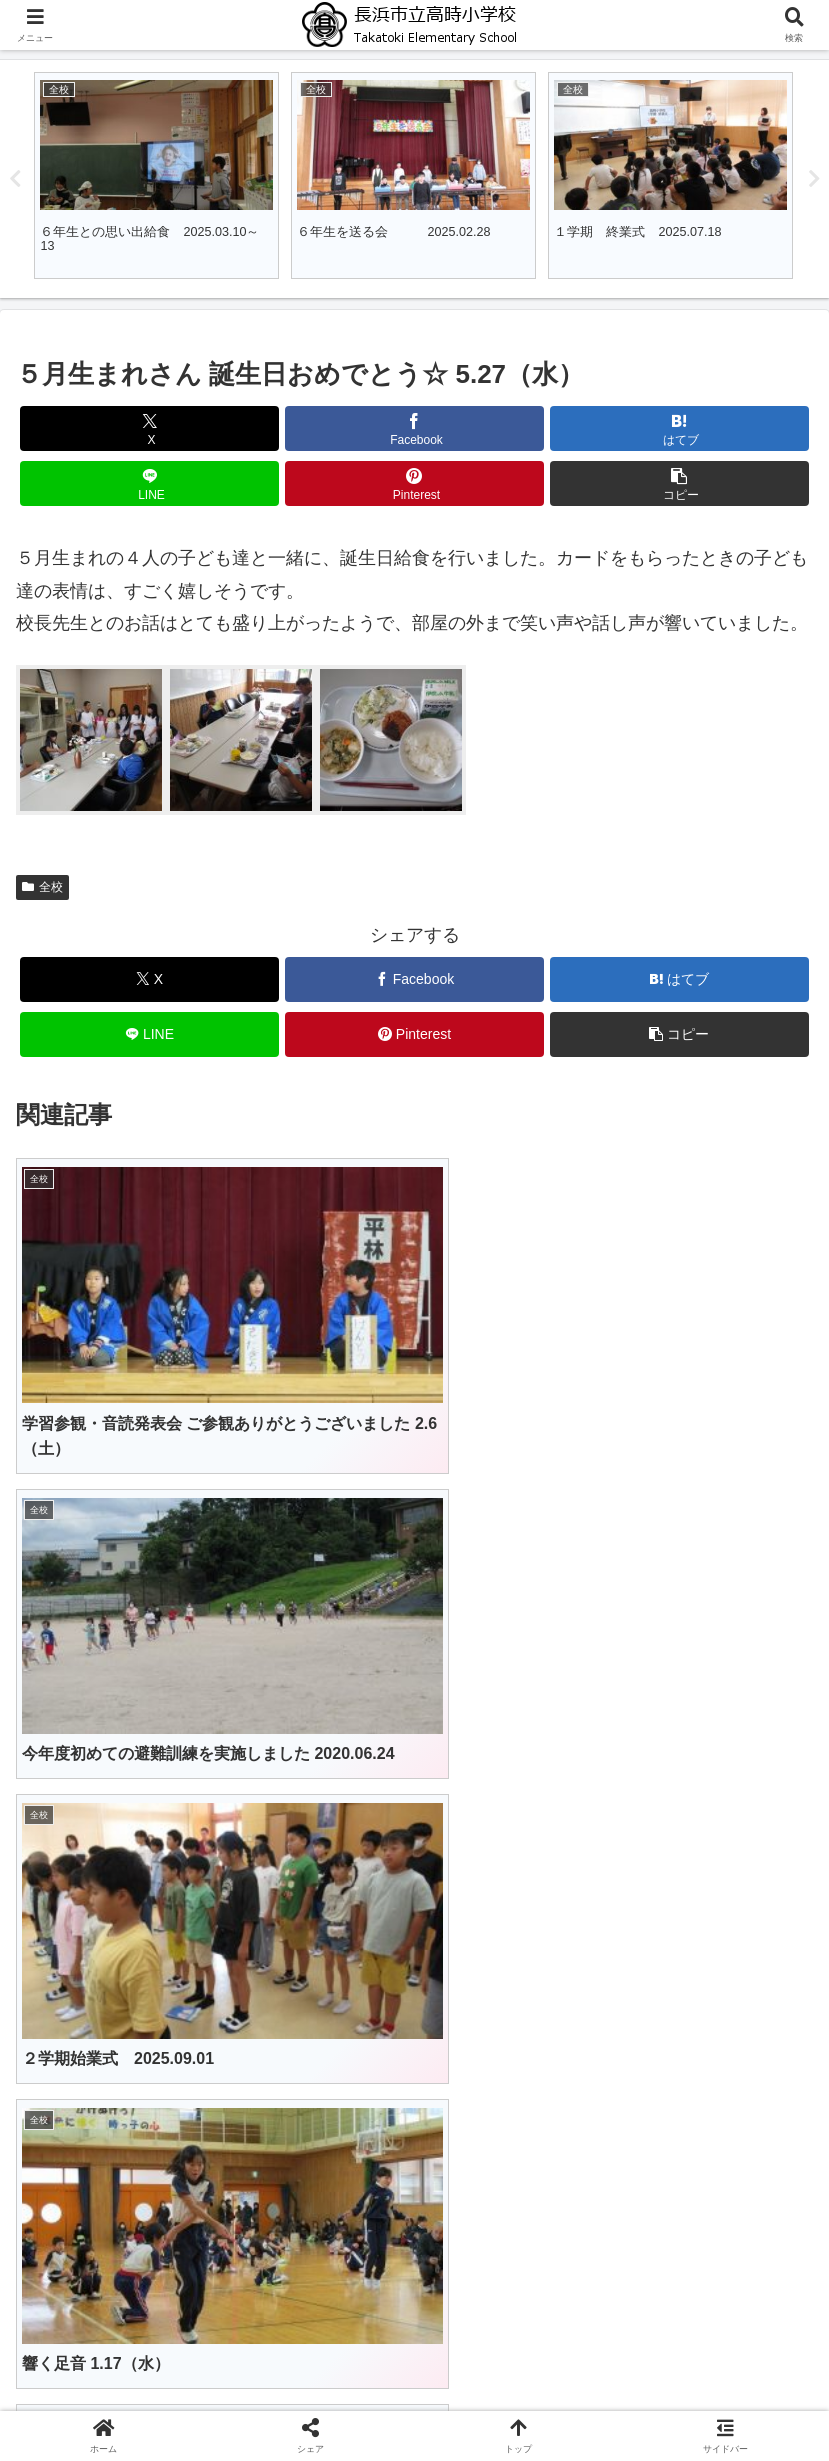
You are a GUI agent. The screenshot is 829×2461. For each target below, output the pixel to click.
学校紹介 (415, 2368)
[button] (679, 483)
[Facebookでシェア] (414, 428)
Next (814, 179)
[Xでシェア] (149, 428)
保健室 (686, 2368)
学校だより (415, 2397)
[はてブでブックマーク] (679, 428)
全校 (42, 887)
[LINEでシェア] (149, 483)
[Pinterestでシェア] (414, 483)
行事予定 (144, 2397)
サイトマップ (686, 2397)
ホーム (144, 2368)
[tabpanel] (156, 175)
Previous (15, 179)
